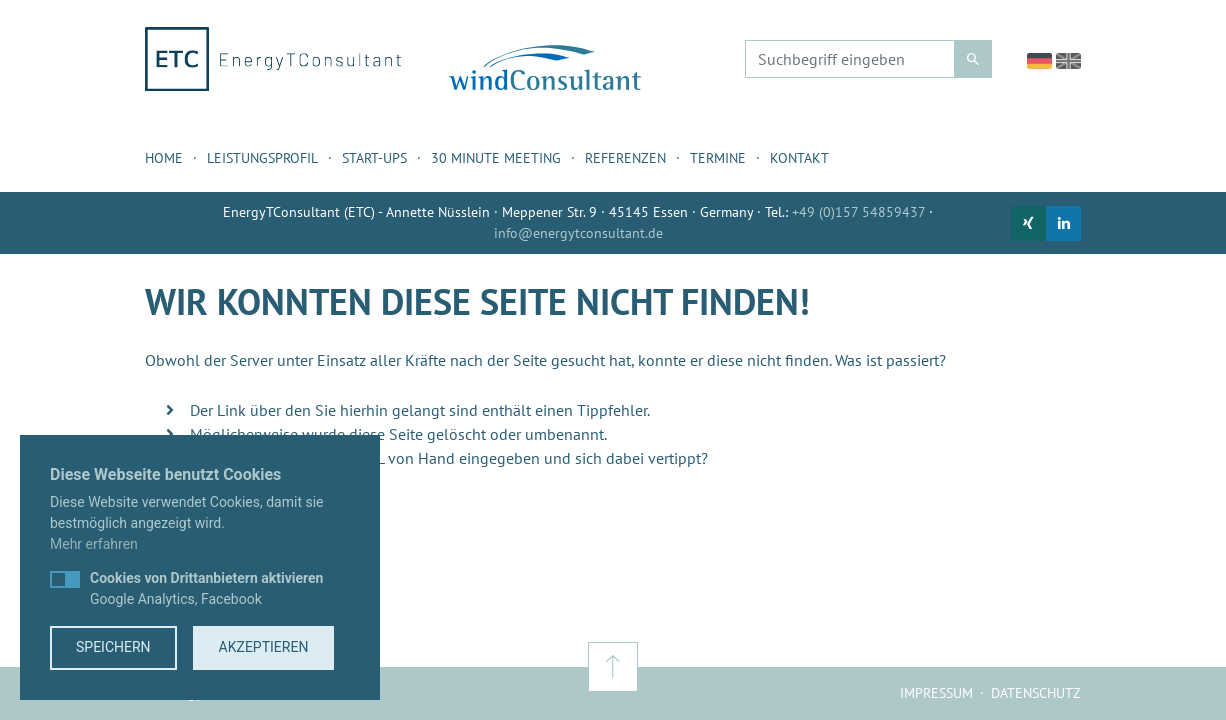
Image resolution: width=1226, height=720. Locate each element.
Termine (718, 158)
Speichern (113, 647)
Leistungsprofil (262, 158)
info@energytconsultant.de (578, 233)
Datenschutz (1036, 693)
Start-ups (374, 158)
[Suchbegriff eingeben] (849, 59)
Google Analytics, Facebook (206, 588)
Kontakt (799, 158)
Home (164, 158)
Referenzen (625, 158)
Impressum (936, 693)
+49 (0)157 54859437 (858, 212)
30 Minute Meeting (496, 158)
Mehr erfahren (94, 544)
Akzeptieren (264, 647)
